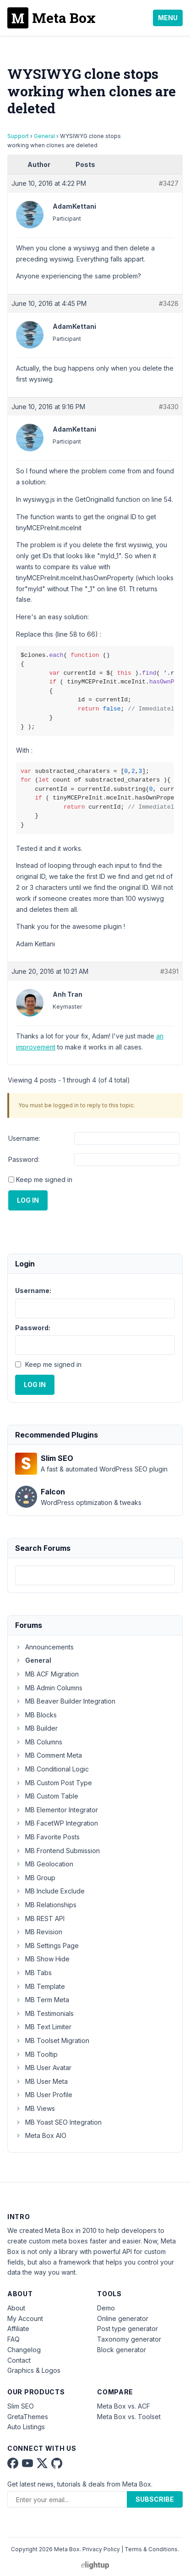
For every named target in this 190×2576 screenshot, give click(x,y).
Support (18, 136)
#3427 (169, 183)
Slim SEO (20, 2406)
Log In (28, 1200)
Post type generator (127, 2328)
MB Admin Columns (48, 1688)
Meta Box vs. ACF (123, 2406)
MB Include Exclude (50, 1891)
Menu (168, 18)
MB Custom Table (46, 1796)
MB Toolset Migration (52, 2040)
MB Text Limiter (43, 2027)
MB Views (35, 2108)
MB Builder (36, 1728)
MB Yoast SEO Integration (58, 2122)
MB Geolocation (44, 1864)
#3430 (169, 407)
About (16, 2308)
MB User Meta (41, 2081)
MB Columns (38, 1742)
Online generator (122, 2318)
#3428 (169, 303)
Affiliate (18, 2328)
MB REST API (40, 1918)
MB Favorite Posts (47, 1837)
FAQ (13, 2339)
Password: (23, 1159)
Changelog (24, 2350)
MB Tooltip (36, 2054)
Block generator (121, 2350)
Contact (19, 2360)
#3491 (169, 971)
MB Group (35, 1878)
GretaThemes (27, 2417)
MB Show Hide (42, 1959)
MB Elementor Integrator (56, 1810)
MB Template (40, 1986)
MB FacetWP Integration (56, 1823)
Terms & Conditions (151, 2549)
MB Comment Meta (48, 1755)
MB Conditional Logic (52, 1769)
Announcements (44, 1647)
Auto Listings (26, 2427)
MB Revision (38, 1932)
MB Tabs (33, 1972)
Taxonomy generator (129, 2339)
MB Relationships (45, 1905)
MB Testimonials (44, 2013)
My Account (25, 2318)
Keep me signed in (44, 1179)
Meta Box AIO (40, 2135)
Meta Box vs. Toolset (129, 2417)
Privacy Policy (101, 2549)
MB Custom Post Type (53, 1783)
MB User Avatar (43, 2067)
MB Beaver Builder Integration (65, 1701)
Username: (24, 1138)
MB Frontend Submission (57, 1850)
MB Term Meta (42, 2000)
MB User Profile (43, 2095)
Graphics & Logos (33, 2370)
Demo (106, 2308)
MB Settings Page (47, 1945)
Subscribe (155, 2499)
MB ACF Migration (47, 1674)
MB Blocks (36, 1715)
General (44, 136)
